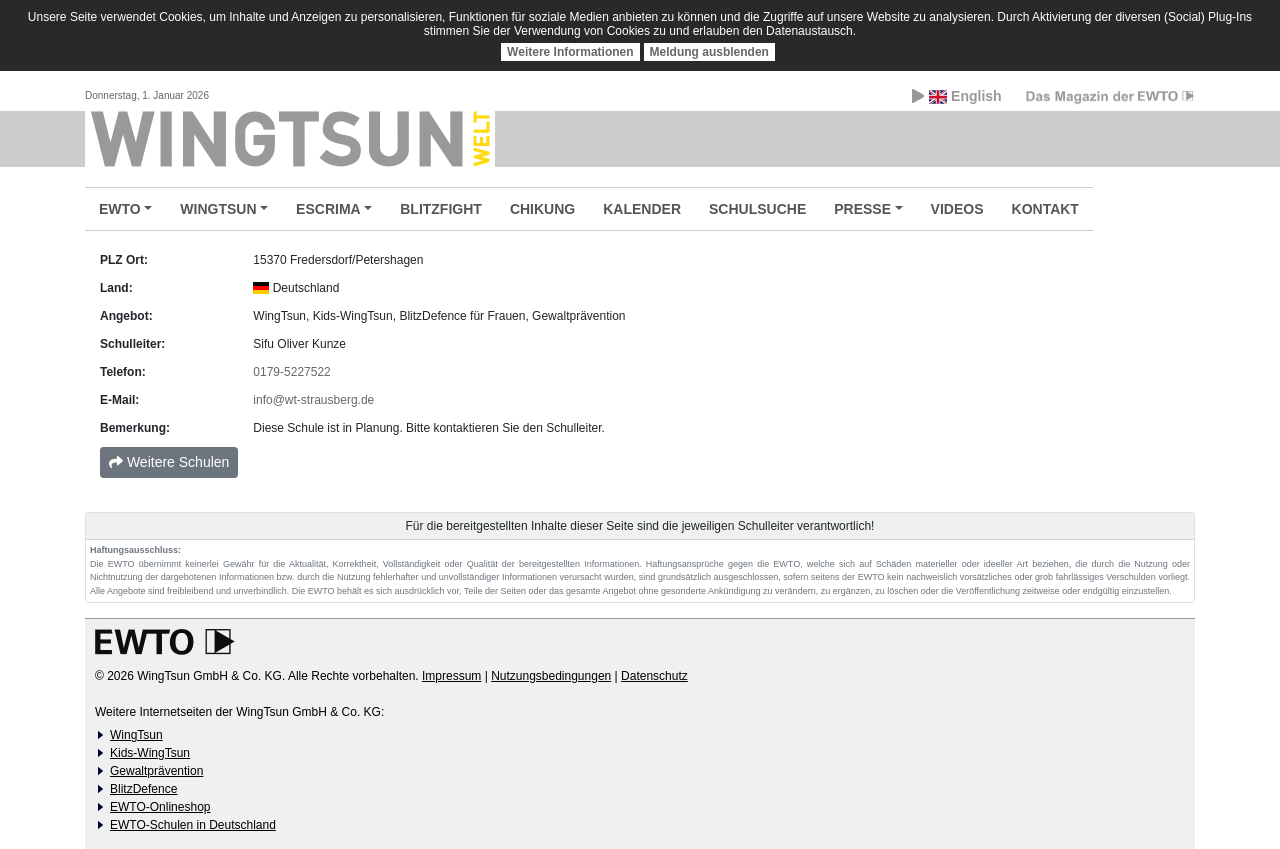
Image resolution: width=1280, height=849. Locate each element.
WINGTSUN (218, 209)
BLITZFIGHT (441, 209)
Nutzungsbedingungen (551, 676)
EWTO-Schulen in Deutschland (193, 825)
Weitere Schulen (169, 462)
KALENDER (642, 209)
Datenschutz (654, 676)
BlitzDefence (143, 789)
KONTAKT (1045, 209)
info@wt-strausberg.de (313, 400)
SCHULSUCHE (757, 209)
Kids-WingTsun (150, 753)
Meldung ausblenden (709, 52)
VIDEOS (957, 209)
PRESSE (862, 209)
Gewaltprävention (156, 771)
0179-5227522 (291, 372)
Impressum (451, 676)
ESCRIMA (328, 209)
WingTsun (136, 735)
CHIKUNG (542, 209)
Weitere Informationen (570, 52)
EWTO (120, 209)
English (956, 96)
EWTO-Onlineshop (160, 807)
